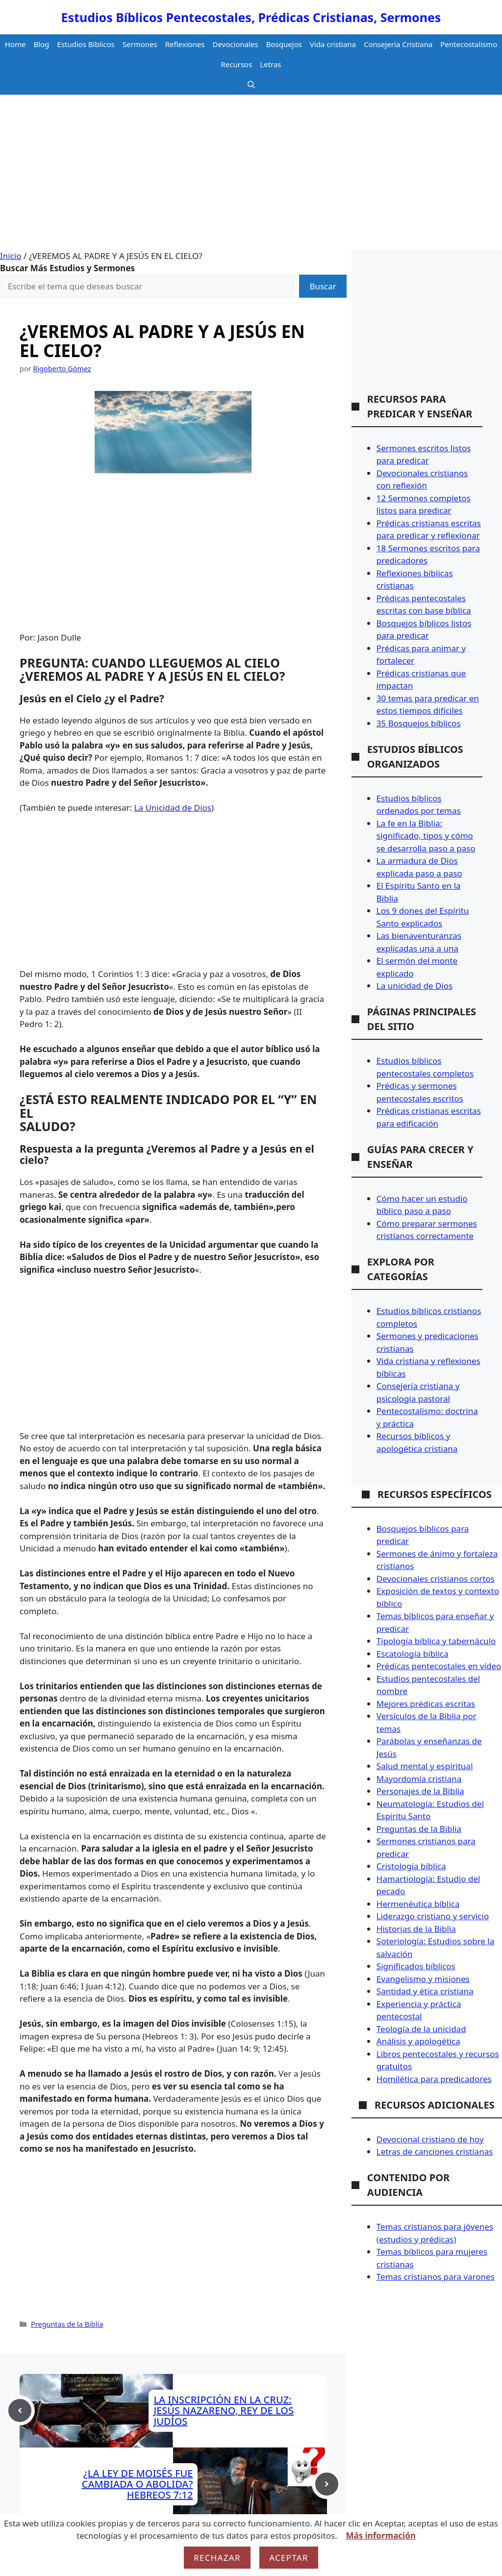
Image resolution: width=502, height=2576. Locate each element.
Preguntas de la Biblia (67, 2324)
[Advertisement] (251, 176)
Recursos (236, 64)
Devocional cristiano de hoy (430, 2139)
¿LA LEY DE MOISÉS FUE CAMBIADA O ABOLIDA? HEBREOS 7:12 (137, 2484)
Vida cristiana (333, 44)
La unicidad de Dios (414, 985)
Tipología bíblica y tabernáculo (436, 1641)
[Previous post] (20, 2410)
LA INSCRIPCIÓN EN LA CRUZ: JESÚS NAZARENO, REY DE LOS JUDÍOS (223, 2410)
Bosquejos (284, 44)
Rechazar (217, 2557)
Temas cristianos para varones (435, 2276)
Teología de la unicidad (421, 2029)
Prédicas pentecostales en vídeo (439, 1666)
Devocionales (235, 44)
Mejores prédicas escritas (425, 1703)
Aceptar (288, 2557)
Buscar (322, 286)
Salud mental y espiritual (424, 1766)
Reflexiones (185, 44)
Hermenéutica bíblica (418, 1903)
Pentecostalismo (468, 44)
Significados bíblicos (415, 1966)
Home (15, 44)
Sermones (140, 44)
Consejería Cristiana (398, 44)
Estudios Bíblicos (86, 44)
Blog (41, 44)
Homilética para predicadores (434, 2079)
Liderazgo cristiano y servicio (432, 1916)
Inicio (11, 255)
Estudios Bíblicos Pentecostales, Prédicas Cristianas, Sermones (251, 17)
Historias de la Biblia (416, 1928)
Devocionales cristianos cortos (435, 1578)
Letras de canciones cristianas (434, 2151)
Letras (270, 64)
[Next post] (327, 2484)
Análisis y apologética (418, 2041)
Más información (380, 2535)
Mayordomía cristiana (418, 1778)
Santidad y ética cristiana (425, 1991)
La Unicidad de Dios (172, 807)
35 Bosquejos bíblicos (418, 723)
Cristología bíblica (411, 1866)
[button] (251, 85)
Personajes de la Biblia (420, 1791)
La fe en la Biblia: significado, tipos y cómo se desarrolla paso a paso (426, 836)
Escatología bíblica (412, 1653)
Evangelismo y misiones (423, 1978)
